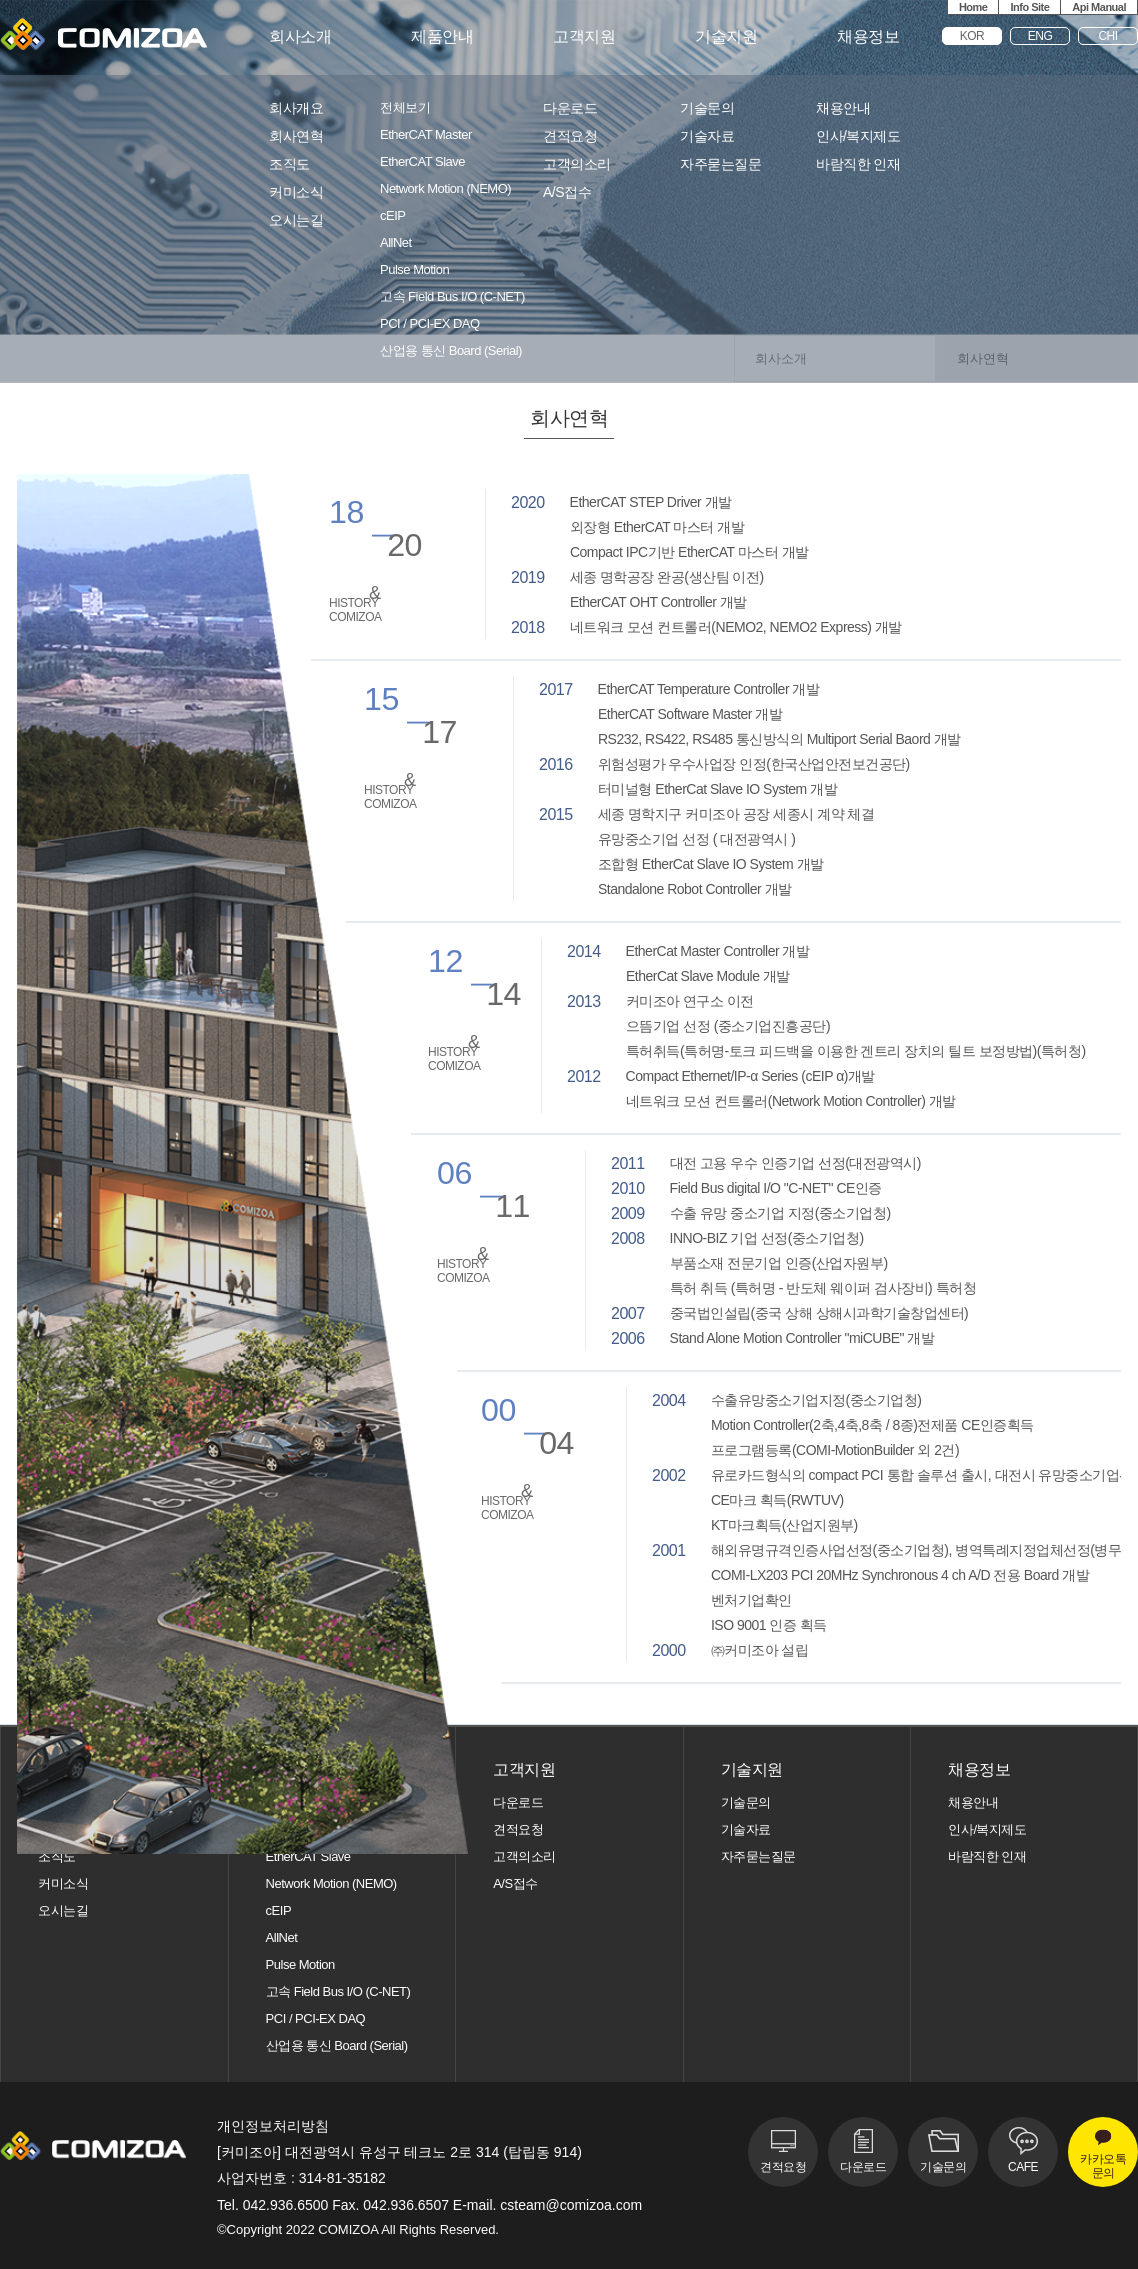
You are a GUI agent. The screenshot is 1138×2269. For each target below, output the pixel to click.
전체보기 (405, 108)
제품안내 (442, 37)
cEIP (392, 216)
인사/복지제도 (858, 136)
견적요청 (570, 136)
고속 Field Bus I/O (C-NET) (452, 297)
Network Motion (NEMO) (445, 189)
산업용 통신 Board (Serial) (451, 351)
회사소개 (300, 37)
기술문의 (707, 108)
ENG (1040, 36)
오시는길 (296, 220)
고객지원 (584, 37)
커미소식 (296, 192)
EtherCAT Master (426, 135)
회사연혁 (296, 136)
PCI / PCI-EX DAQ (430, 324)
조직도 (289, 164)
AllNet (396, 243)
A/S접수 (567, 192)
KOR (972, 36)
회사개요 (296, 108)
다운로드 (570, 108)
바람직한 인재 (858, 164)
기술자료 (707, 136)
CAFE (1023, 2167)
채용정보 (868, 37)
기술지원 (726, 37)
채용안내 (843, 108)
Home (973, 7)
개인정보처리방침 (273, 2126)
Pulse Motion (414, 270)
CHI (1107, 36)
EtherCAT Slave (422, 162)
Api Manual (1099, 7)
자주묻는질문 (720, 164)
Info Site (1029, 7)
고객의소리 (577, 164)
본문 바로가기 (0, 0)
